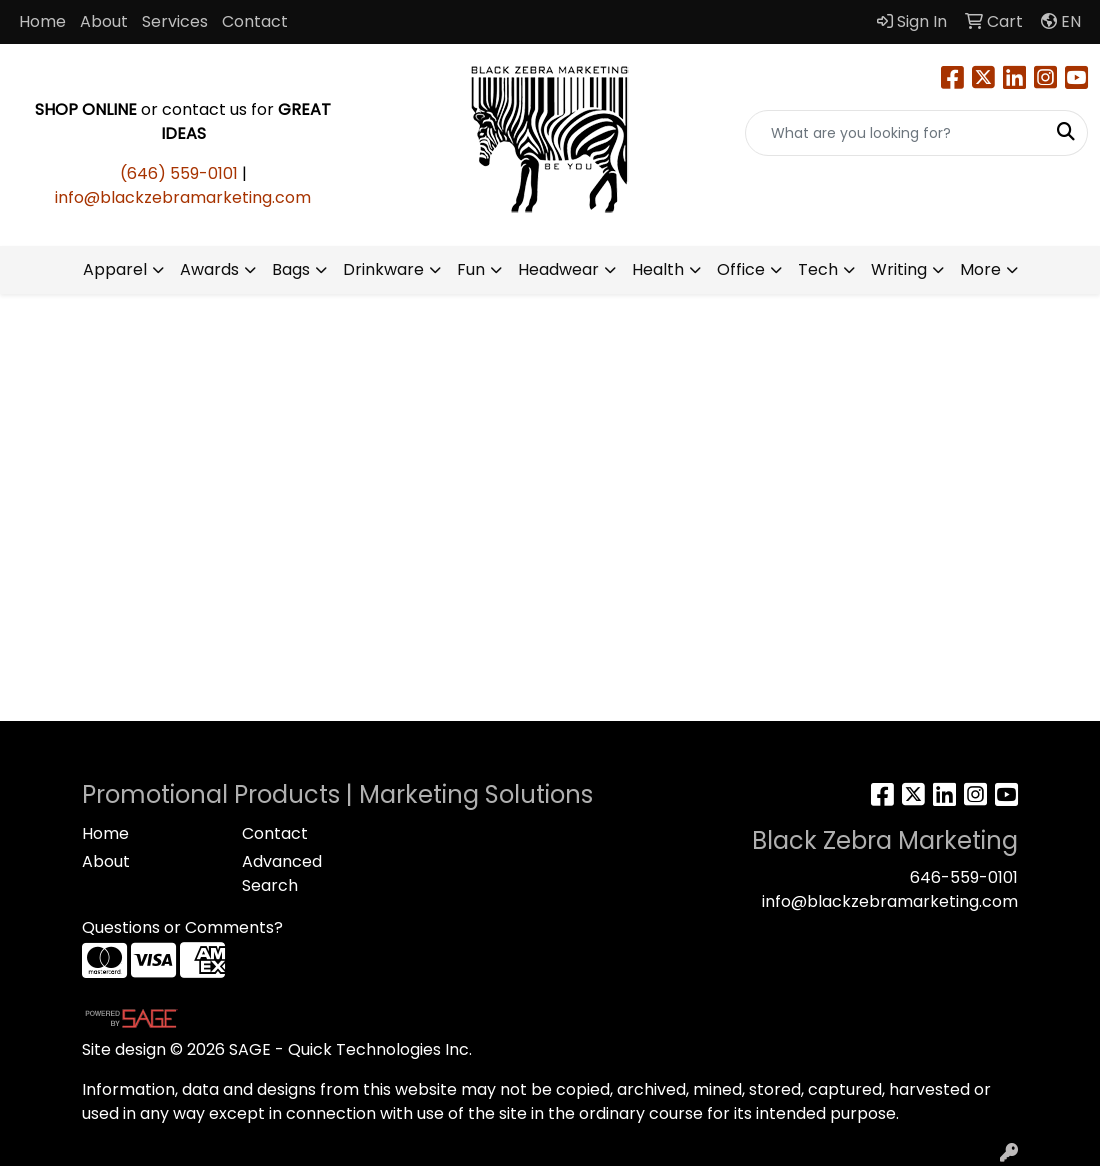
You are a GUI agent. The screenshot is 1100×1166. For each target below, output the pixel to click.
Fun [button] (471, 269)
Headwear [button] (558, 269)
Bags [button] (291, 269)
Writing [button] (899, 269)
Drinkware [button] (383, 269)
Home (42, 21)
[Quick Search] (895, 133)
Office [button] (741, 269)
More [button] (980, 269)
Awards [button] (209, 269)
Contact (255, 21)
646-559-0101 (964, 877)
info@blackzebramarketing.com (183, 197)
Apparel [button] (115, 269)
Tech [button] (818, 269)
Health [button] (658, 269)
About (104, 21)
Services (175, 21)
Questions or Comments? (182, 927)
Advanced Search (282, 873)
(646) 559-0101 (179, 173)
